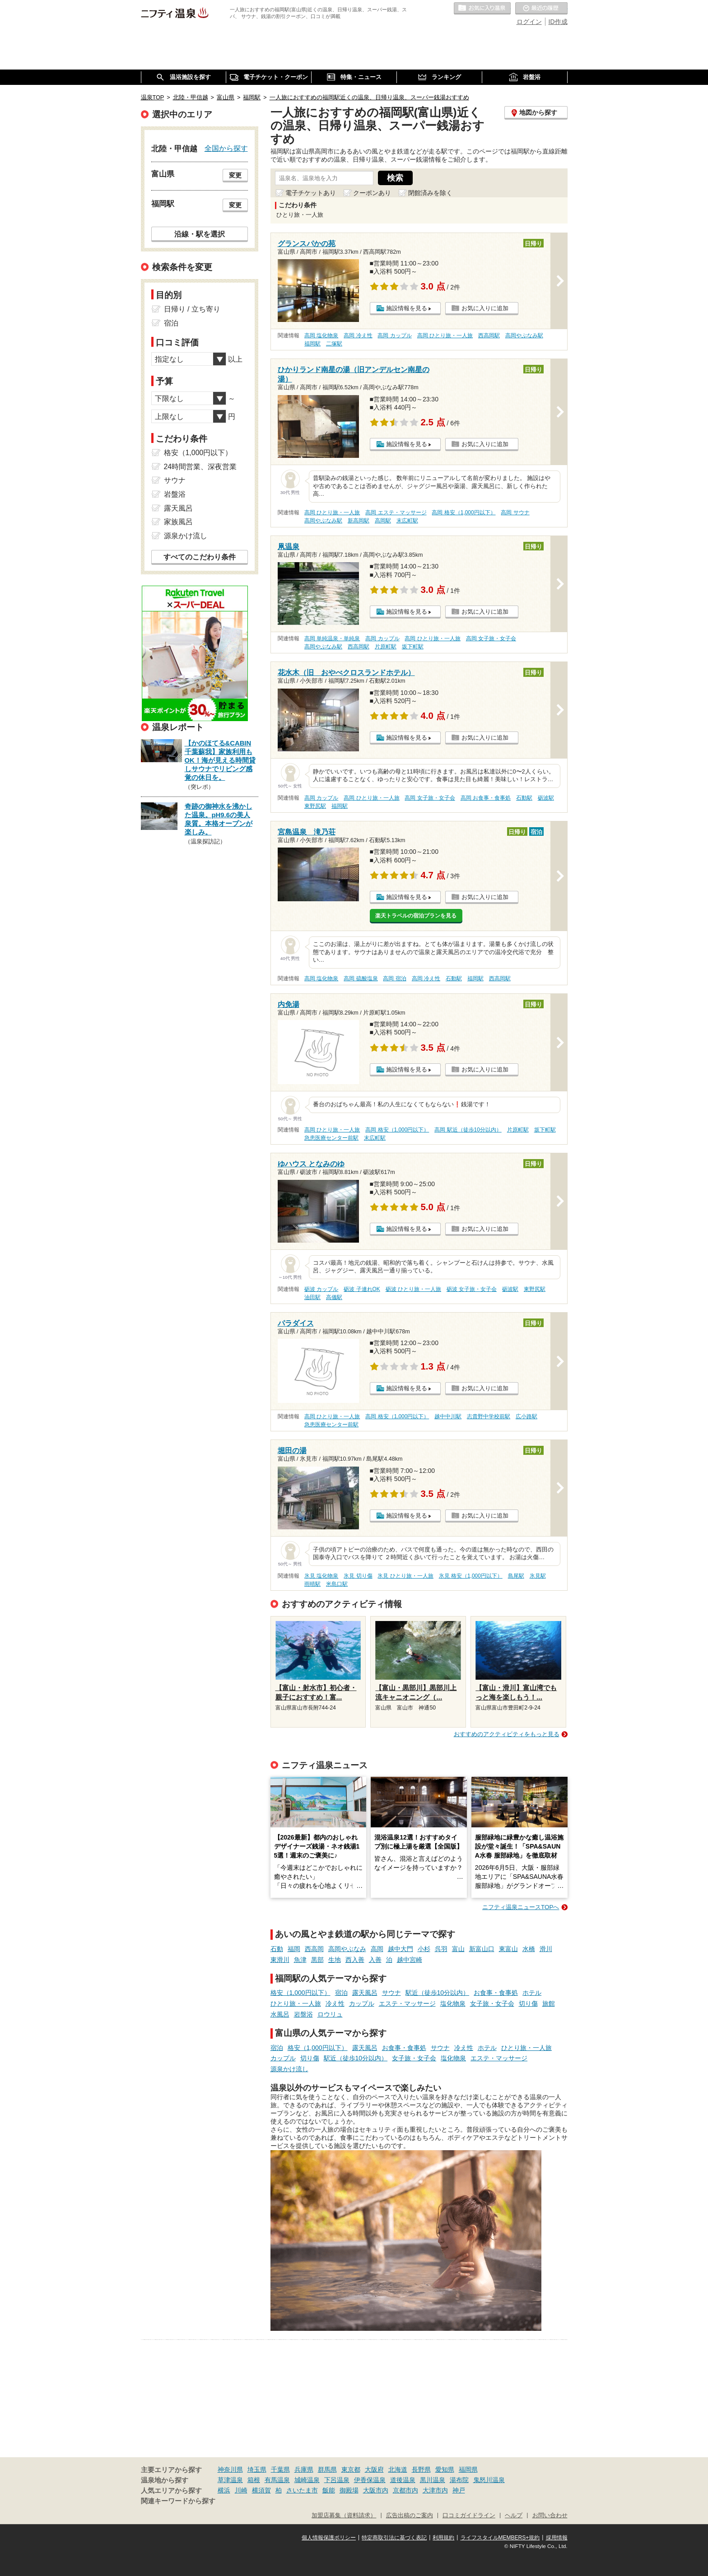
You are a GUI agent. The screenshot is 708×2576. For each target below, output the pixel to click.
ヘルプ (513, 2515)
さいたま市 (302, 2490)
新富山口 (481, 1948)
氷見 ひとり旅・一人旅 (405, 1576)
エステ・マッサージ (407, 2003)
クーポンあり (372, 192)
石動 (276, 1948)
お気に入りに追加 (484, 308)
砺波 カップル (321, 1289)
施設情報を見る (406, 308)
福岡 (294, 1948)
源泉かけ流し (289, 2069)
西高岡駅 (489, 335)
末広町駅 (407, 520)
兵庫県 (303, 2469)
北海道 (397, 2469)
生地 (334, 1959)
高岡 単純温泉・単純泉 (332, 638)
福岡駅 (312, 343)
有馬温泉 (277, 2479)
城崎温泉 (307, 2479)
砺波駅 (546, 798)
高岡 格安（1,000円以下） (463, 512)
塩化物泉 (453, 2003)
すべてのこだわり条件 (199, 557)
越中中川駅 (447, 1416)
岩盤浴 (303, 2014)
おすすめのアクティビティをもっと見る (506, 1734)
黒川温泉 (432, 2479)
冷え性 (335, 2003)
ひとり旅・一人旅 (295, 2003)
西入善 (354, 1959)
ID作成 (558, 21)
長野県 (421, 2469)
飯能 (328, 2490)
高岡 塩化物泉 (321, 335)
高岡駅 (383, 520)
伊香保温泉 (370, 2479)
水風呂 (279, 2014)
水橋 (528, 1948)
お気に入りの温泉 (482, 8)
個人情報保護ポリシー (329, 2537)
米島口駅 (337, 1584)
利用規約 (443, 2537)
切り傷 (528, 2003)
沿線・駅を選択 (199, 234)
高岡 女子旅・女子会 (491, 638)
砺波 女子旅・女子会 (472, 1289)
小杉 (424, 1948)
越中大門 (400, 1948)
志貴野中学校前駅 (488, 1416)
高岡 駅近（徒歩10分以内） (468, 1130)
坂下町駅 (413, 646)
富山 (458, 1948)
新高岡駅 (358, 520)
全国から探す (226, 148)
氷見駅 (538, 1576)
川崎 (241, 2490)
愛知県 (444, 2469)
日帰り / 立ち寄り (192, 309)
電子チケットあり (310, 192)
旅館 (548, 2003)
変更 (235, 175)
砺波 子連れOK (362, 1289)
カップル (361, 2003)
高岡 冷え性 (358, 335)
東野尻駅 (315, 806)
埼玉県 (256, 2469)
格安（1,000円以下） (300, 1992)
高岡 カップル (394, 335)
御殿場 (349, 2490)
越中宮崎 (409, 1959)
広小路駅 (526, 1416)
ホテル (531, 1992)
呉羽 (441, 1948)
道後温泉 (402, 2479)
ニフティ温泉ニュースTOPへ (520, 1907)
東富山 (508, 1948)
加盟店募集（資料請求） (344, 2515)
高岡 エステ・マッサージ (395, 512)
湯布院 (459, 2479)
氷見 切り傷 (358, 1576)
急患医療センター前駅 (331, 1138)
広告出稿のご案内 (409, 2515)
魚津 (300, 1959)
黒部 (317, 1959)
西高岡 (314, 1948)
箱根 (253, 2479)
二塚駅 (334, 343)
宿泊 (341, 1992)
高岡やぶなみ (347, 1948)
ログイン (529, 21)
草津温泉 (230, 2479)
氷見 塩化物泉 (321, 1576)
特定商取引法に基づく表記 (394, 2537)
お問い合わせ (550, 2515)
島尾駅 (516, 1576)
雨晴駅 (312, 1584)
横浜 (224, 2490)
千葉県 (280, 2469)
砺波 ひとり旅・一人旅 (413, 1289)
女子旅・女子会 (492, 2003)
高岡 (377, 1948)
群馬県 (327, 2469)
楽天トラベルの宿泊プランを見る (415, 916)
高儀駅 (334, 1297)
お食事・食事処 (496, 1992)
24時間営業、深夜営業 (200, 466)
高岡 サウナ (515, 512)
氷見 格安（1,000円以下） (471, 1576)
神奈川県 (230, 2469)
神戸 (458, 2490)
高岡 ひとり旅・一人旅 (445, 335)
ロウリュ (330, 2014)
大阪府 (374, 2469)
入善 (375, 1959)
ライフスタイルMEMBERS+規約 (500, 2537)
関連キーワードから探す (178, 2501)
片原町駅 (385, 646)
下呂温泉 (336, 2479)
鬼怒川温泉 (489, 2479)
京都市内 (405, 2490)
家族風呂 (178, 522)
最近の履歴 (541, 8)
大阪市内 (375, 2490)
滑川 (546, 1948)
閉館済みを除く (430, 192)
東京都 (350, 2469)
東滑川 (279, 1959)
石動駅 (524, 798)
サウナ (391, 1992)
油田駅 (312, 1297)
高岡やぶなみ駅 (524, 335)
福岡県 (468, 2469)
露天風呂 (364, 1992)
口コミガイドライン (468, 2515)
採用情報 (557, 2537)
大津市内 (435, 2490)
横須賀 (261, 2490)
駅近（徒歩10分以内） (437, 1992)
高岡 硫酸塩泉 (360, 978)
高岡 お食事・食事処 (486, 798)
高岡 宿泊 (394, 978)
